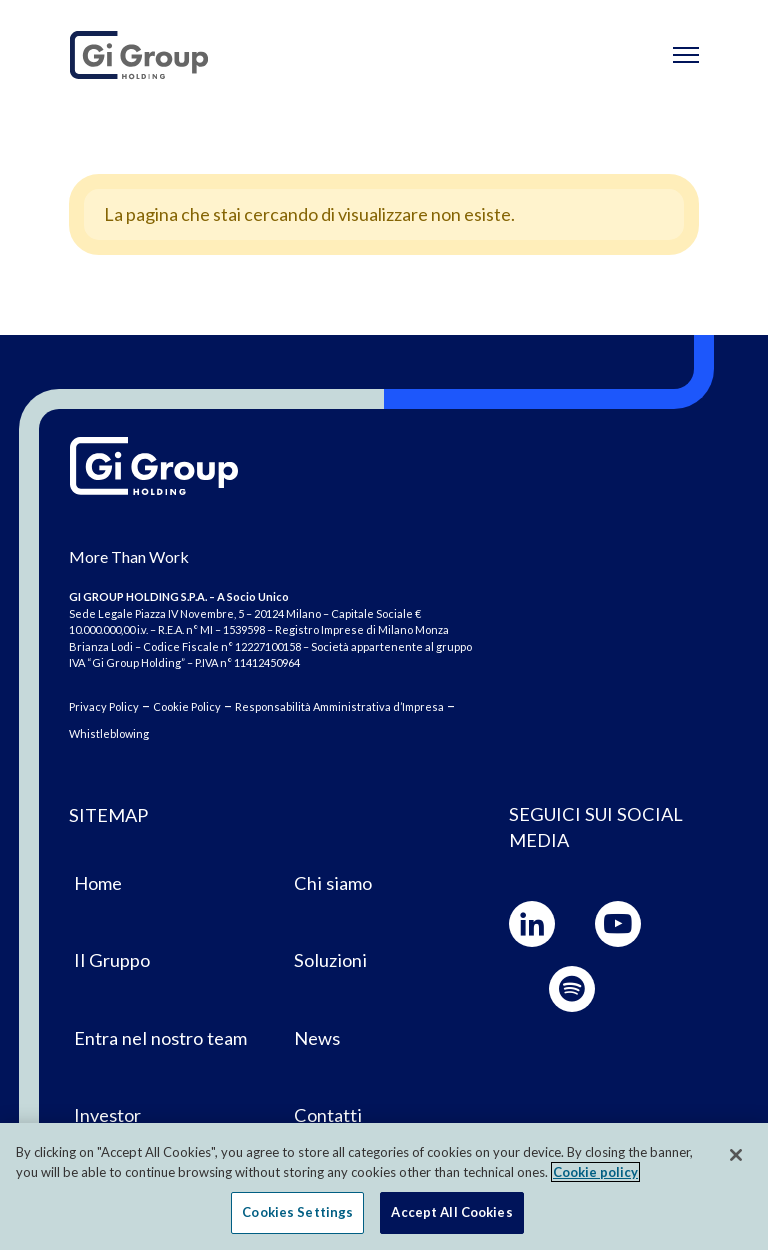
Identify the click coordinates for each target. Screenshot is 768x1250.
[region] (384, 1186)
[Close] (736, 1155)
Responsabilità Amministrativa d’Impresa (339, 706)
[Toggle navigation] (686, 55)
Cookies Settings (297, 1212)
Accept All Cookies (451, 1212)
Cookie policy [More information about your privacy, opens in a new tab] (595, 1172)
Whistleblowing (109, 733)
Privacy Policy (104, 706)
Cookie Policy (187, 706)
